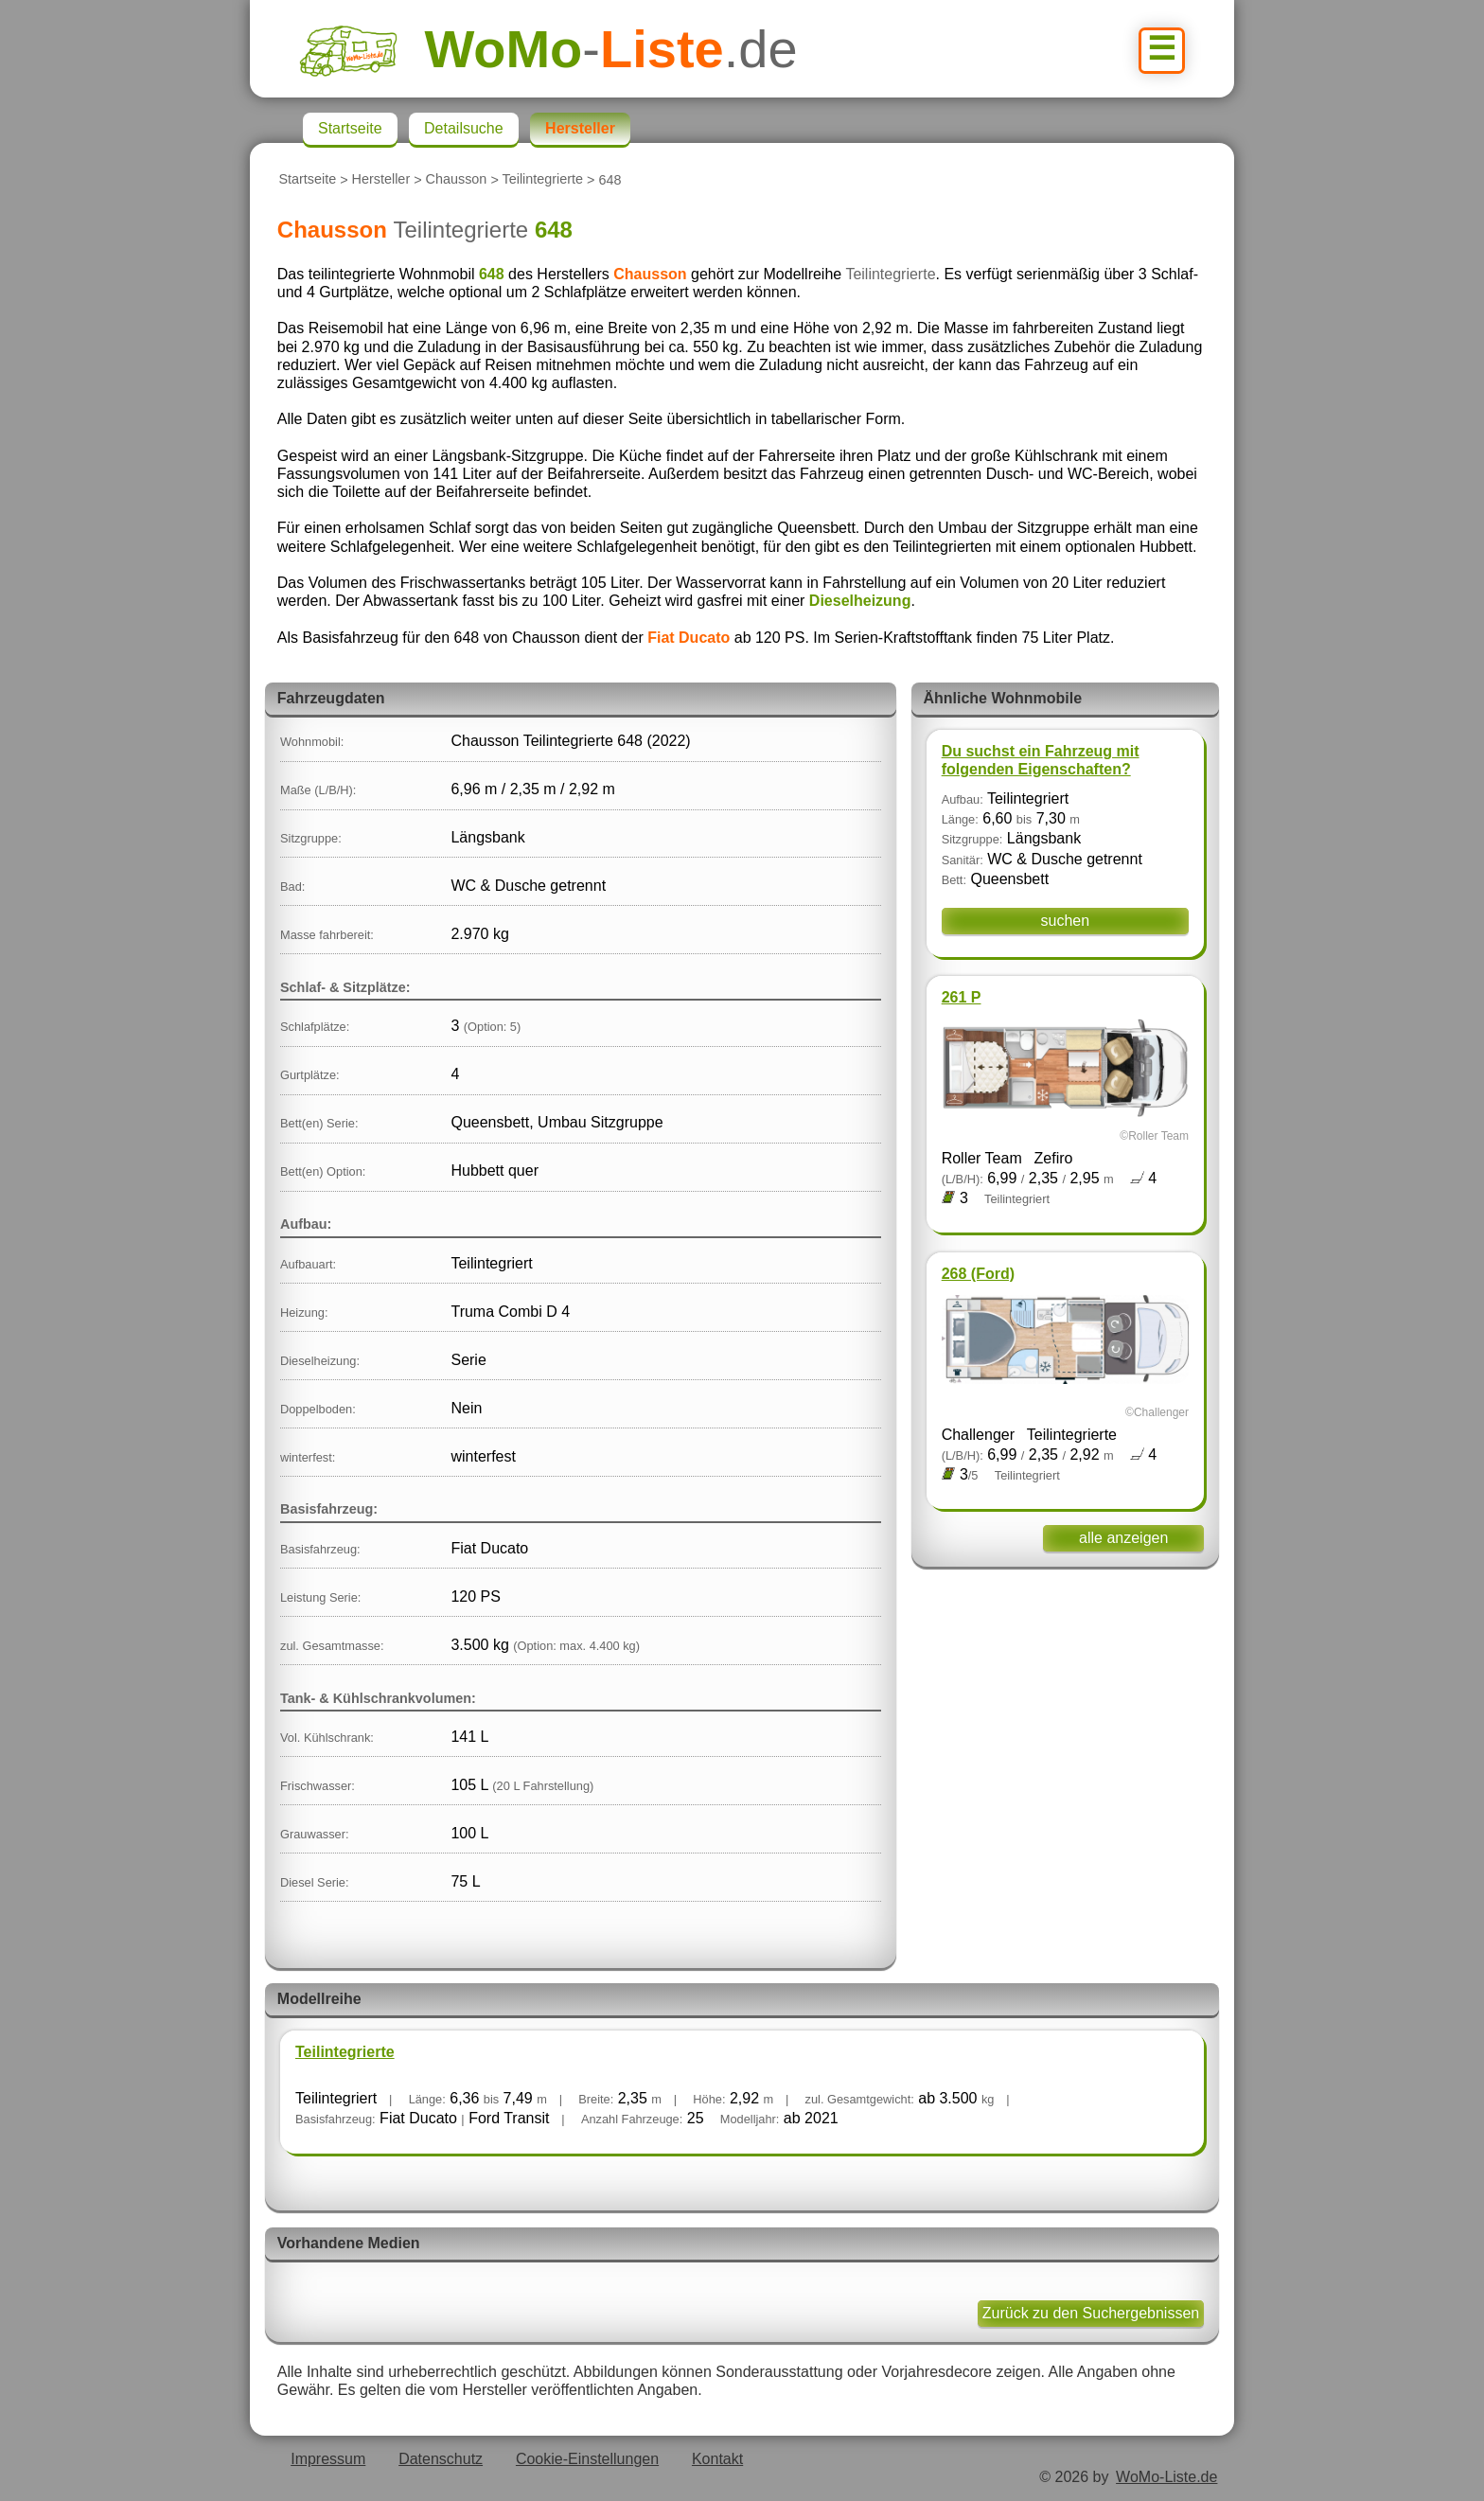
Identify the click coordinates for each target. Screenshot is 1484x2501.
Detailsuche (464, 128)
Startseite (307, 179)
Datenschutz (440, 2459)
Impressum (328, 2459)
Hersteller (381, 179)
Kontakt (717, 2459)
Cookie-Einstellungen (587, 2459)
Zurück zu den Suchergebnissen (1090, 2313)
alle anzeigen (1123, 1538)
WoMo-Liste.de (1166, 2477)
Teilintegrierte (543, 179)
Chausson (456, 179)
